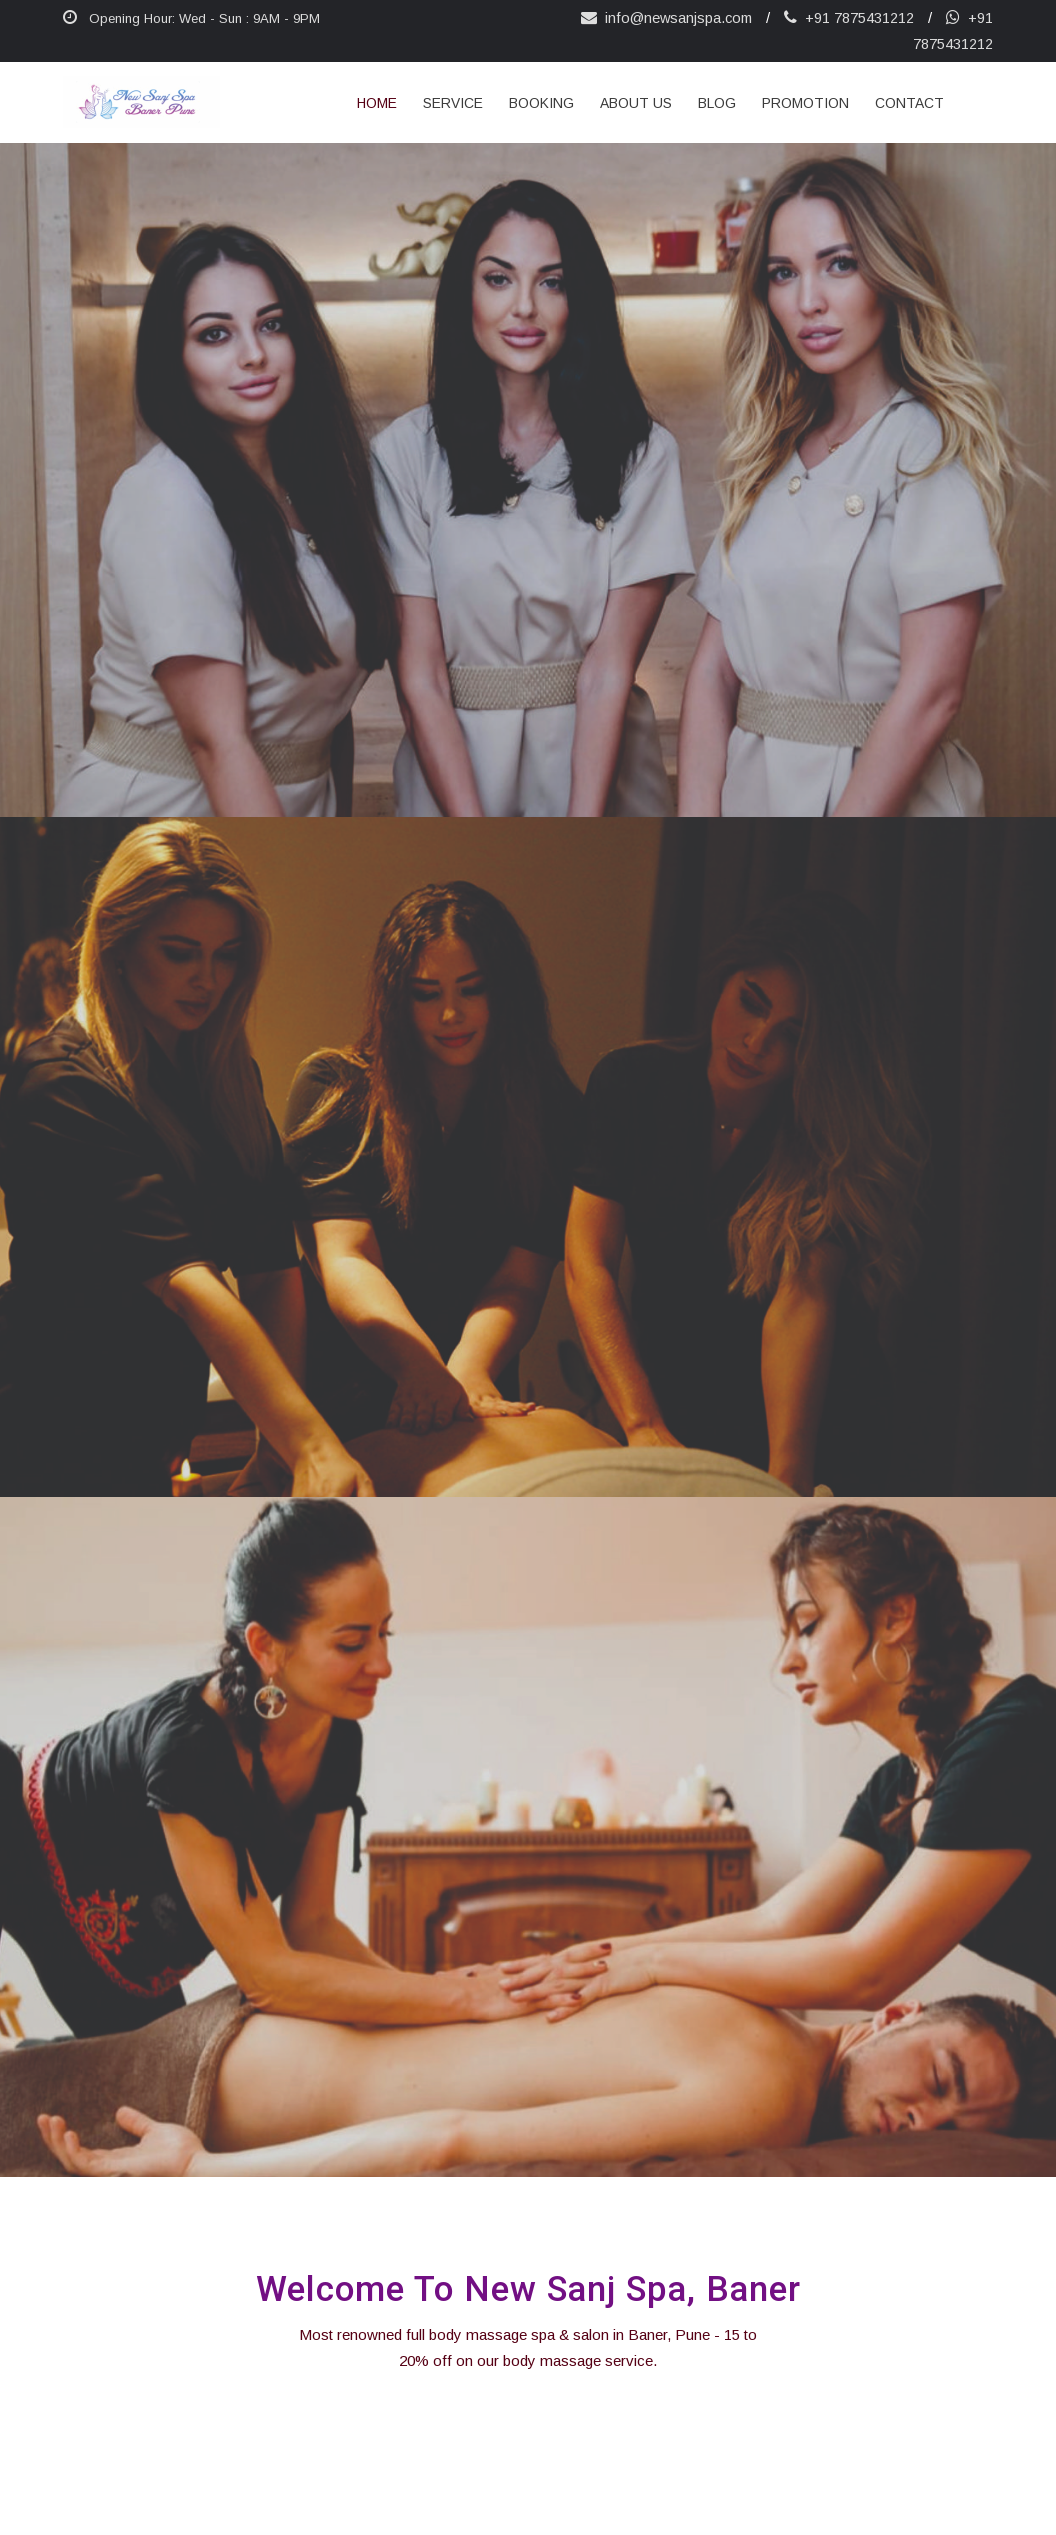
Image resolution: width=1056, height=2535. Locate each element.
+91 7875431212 (849, 17)
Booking (541, 104)
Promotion (805, 104)
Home (376, 104)
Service (453, 104)
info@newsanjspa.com (664, 17)
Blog (717, 104)
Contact (909, 104)
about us (636, 104)
